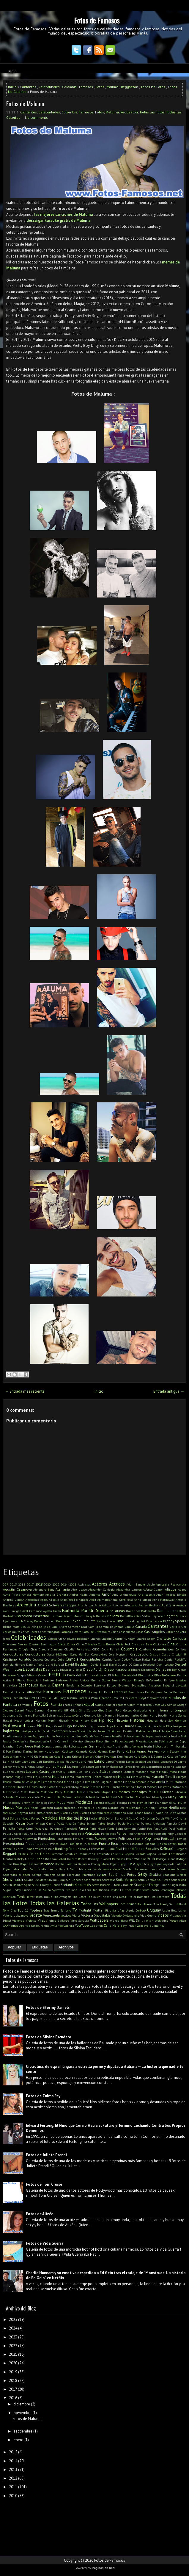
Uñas (120, 1910)
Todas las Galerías (54, 1903)
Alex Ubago (79, 1589)
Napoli (58, 1808)
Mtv (151, 1802)
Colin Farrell (110, 1649)
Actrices (117, 1584)
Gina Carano (88, 1710)
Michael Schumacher (120, 1797)
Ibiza (155, 1726)
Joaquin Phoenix (136, 1741)
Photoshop (46, 1838)
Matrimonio (11, 1792)
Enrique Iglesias (175, 1680)
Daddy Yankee (131, 1659)
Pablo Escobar (106, 1823)
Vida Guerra (148, 1915)
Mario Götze (46, 1787)
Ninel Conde (135, 1813)
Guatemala (10, 1715)
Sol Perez (163, 1880)
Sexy (142, 1874)
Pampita (9, 1828)
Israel (101, 1731)
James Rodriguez (35, 1736)
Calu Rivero (59, 1627)
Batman (56, 1616)
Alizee (182, 1589)
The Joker (93, 1897)
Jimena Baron (94, 1741)
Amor (106, 1594)
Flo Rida (52, 1698)
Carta (114, 1632)
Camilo (129, 1627)
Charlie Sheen (146, 1638)
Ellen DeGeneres (165, 1675)
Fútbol (89, 1704)
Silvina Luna (56, 1880)
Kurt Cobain (142, 1756)
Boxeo (75, 1621)
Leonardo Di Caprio (173, 1761)
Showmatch (13, 1879)
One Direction (145, 1818)
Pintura (78, 1839)
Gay (163, 1705)
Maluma (113, 87)
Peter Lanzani (176, 1833)
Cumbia (72, 1659)
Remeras (57, 1854)
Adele (151, 1584)
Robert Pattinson (114, 1859)
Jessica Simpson (30, 1741)
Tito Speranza (159, 1897)
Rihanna (51, 1859)
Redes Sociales (147, 1848)
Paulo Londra (51, 1833)
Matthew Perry (51, 1792)
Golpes (127, 1710)
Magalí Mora (168, 1772)
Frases (67, 1705)
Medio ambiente (88, 1792)
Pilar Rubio (64, 1839)
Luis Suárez (101, 1771)
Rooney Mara (100, 1864)
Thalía (48, 1897)
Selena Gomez (176, 1869)
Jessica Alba (162, 1736)
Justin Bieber (152, 1746)
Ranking (61, 1848)
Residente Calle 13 (110, 1854)
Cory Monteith (119, 1654)
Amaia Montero (33, 1594)
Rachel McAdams (131, 1844)
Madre (153, 1772)
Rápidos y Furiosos (88, 1849)
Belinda (101, 1616)
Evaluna (124, 1685)
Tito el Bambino (138, 1897)
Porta (156, 1839)
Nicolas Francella (91, 1813)
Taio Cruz (84, 1890)
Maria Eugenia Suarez (106, 1782)
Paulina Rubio (31, 1833)
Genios (171, 1705)
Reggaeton (129, 87)
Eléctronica (145, 1675)
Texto (39, 1897)
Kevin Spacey (169, 1751)
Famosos (86, 87)
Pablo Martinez (128, 1823)
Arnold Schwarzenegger (56, 1605)
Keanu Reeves (147, 1751)
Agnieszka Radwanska (171, 1584)
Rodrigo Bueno (165, 1859)
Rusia (131, 1864)
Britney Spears (174, 1621)
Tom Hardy (161, 1904)
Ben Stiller (143, 1616)
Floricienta (130, 1698)
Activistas (84, 1584)
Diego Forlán (93, 1669)
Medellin (69, 1792)
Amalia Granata (56, 1594)
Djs (169, 1669)
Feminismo (136, 1692)
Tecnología (167, 1890)
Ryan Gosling (145, 1864)
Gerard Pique (24, 1710)
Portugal (167, 1838)
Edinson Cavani (37, 1675)
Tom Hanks (145, 1904)
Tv (74, 1910)
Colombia (69, 87)
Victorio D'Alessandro (125, 1915)
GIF (66, 1710)
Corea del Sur (79, 1654)
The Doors (79, 1897)
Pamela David (176, 1823)
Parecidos (70, 1828)
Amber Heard (79, 1594)
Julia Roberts (70, 1746)
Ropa (113, 1864)
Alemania (63, 1589)
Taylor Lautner (121, 1890)
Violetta (31, 1920)
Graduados (140, 1710)
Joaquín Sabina (158, 1741)
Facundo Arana (13, 1692)
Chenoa (23, 1644)
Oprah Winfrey (165, 1818)
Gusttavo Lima (94, 1715)
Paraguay (56, 1828)
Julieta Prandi (112, 1746)
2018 (38, 1584)
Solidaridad (178, 1880)
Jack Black (154, 1731)
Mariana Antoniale (136, 1782)
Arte (80, 1605)
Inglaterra (11, 1731)
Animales (103, 1599)
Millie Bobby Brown (16, 1802)
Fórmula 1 (25, 1705)
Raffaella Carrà (13, 1849)
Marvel (152, 1786)
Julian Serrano (91, 1746)
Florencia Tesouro (110, 1698)
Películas (92, 1833)
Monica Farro (126, 1802)
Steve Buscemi (101, 1885)
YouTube (82, 1925)
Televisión (9, 1897)
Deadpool (149, 1664)
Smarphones (92, 1880)
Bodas (38, 1621)
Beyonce (157, 1616)
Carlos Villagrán (49, 1632)
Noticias (49, 1818)
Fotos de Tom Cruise (44, 2184)
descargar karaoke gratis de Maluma (58, 220)
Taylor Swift (141, 1890)
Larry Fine (86, 1761)
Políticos (125, 1838)
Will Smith (137, 1920)
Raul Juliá (107, 1849)
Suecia (164, 1885)
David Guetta (118, 1664)
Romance (47, 1864)
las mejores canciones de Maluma (63, 214)
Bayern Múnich (73, 1616)
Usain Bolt (169, 1910)
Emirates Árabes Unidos (72, 1680)
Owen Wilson (36, 1823)
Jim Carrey (59, 1741)
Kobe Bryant (62, 1756)
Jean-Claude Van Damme (94, 1736)
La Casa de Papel (174, 1756)
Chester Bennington (42, 1644)
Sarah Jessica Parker (107, 1869)
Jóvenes (46, 1746)
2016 (13, 2397)
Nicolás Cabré (69, 1813)
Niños (148, 1813)
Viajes (76, 1915)
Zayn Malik (128, 1925)
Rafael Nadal (177, 1844)
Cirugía (24, 1649)
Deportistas (32, 1669)
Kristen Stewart (83, 1756)
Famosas (52, 1692)
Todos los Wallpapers (99, 1903)
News (12, 1813)
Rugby (122, 1864)
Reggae (181, 1849)
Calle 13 (45, 1627)
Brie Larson (154, 1621)
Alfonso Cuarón (153, 1589)
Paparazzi (41, 1828)
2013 (13, 1584)
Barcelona (24, 1616)
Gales (99, 1705)
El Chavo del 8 (73, 1675)
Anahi (160, 1594)
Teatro (154, 1890)
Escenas (45, 1685)
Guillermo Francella (32, 1715)
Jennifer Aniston (122, 1736)
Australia (168, 1605)
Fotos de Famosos (96, 20)
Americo (94, 1594)
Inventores (59, 1731)
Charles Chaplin (101, 1638)
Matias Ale (178, 1787)
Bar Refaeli (178, 1611)
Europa (111, 1685)
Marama (124, 1776)
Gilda (73, 1710)
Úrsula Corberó (136, 1910)
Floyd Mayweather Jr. (153, 1698)
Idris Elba (165, 1726)
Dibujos (77, 1669)
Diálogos (65, 1669)
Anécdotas (32, 1599)
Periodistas (108, 1833)
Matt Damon (30, 1792)
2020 (47, 1584)
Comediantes (163, 1649)
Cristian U (179, 1654)
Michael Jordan (94, 1797)
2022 (55, 1584)
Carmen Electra (71, 1632)
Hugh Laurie (96, 1726)
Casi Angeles (154, 1631)
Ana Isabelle (146, 1594)
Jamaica (17, 1736)
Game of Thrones (115, 1705)
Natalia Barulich (95, 1808)
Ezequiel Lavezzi (174, 1685)
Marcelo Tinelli (163, 1776)
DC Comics (135, 1664)
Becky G (90, 1616)
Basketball (41, 1616)
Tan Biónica (101, 1890)
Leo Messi (153, 1761)
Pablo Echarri (87, 1823)
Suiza (47, 1890)
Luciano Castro (38, 1771)
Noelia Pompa (31, 1818)
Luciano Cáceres (14, 1772)
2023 (13, 2337)
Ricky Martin (25, 1859)
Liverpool (73, 1766)
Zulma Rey (156, 1925)
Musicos (22, 1807)
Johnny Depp (177, 1741)
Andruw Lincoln (13, 1599)
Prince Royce (58, 1844)
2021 (13, 2354)
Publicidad (90, 1844)
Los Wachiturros (151, 1766)
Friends (78, 1705)
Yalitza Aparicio (19, 1925)
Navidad (134, 1808)
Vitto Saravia (79, 1920)
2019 (13, 2371)
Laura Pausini (115, 1761)
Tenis (21, 1896)
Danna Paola (35, 1664)
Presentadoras (37, 1843)
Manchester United (88, 1777)
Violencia (18, 1920)
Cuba (61, 1659)
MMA (51, 1802)
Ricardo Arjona (146, 1854)
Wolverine (161, 1920)
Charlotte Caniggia (171, 1638)
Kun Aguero (125, 1756)
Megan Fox (109, 1792)
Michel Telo (143, 1797)
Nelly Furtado (158, 1808)
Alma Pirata (11, 1594)
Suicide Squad (32, 1890)
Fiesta (33, 1698)
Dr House (9, 1675)
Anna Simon (142, 1599)
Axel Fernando (32, 1611)
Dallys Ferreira (152, 1659)
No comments (36, 117)
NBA (144, 1808)
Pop (147, 1838)
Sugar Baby (178, 1885)
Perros (121, 1833)
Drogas (21, 1675)
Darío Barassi (54, 1664)
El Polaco (114, 1675)
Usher (182, 1910)
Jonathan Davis (13, 1746)
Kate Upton (53, 1751)
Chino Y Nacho (86, 1644)
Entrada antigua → (168, 1391)
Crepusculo (139, 1654)
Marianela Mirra (162, 1781)
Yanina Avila (48, 1925)
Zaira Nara (111, 1925)
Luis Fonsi (84, 1772)
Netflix (173, 1807)
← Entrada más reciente (25, 1391)
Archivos (66, 1947)
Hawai (7, 1720)
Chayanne (9, 1644)
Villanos (175, 1915)
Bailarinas (117, 1610)
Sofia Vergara (126, 1879)
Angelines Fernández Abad (78, 1599)
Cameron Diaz (78, 1627)
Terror (30, 1897)
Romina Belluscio (78, 1864)
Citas (34, 1649)
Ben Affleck (127, 1616)
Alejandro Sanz (43, 1589)
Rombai (60, 1864)
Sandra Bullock (58, 1869)
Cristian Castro (160, 1654)
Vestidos (66, 1915)
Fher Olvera (20, 1698)
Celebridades (49, 87)
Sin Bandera (74, 1880)
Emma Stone (100, 1680)
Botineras (62, 1621)
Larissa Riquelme (66, 1761)
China (71, 1644)
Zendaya (143, 1925)
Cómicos (181, 1649)
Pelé (81, 1833)
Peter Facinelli (156, 1833)
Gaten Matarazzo (139, 1705)
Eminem (48, 1680)
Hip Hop (106, 1720)
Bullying (32, 1627)
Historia (122, 1720)
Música (9, 1807)
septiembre (23, 2431)
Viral (41, 1920)
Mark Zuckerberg (67, 1787)
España (58, 1685)
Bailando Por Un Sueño (85, 1610)
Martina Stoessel (134, 1787)
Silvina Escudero (35, 1880)
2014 (13, 2460)
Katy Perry (116, 1751)
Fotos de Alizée (39, 2213)
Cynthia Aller (111, 1659)
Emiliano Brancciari (27, 1680)
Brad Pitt (88, 1621)
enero (18, 2439)
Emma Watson (121, 1680)
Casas (139, 1632)
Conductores (35, 1654)
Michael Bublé (50, 1797)
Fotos (99, 87)
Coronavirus (99, 1654)
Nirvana (157, 1813)
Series (102, 1874)
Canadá (141, 1626)
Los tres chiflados (106, 1766)
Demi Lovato (165, 1664)
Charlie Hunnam (124, 1638)
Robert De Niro (67, 1859)
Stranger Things (147, 1884)
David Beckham (77, 1664)
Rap (72, 1848)
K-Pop (7, 1751)
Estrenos (99, 1685)
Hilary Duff (89, 1720)
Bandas (163, 1610)
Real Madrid (125, 1848)
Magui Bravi (23, 1777)
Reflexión (168, 1848)
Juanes (56, 1746)
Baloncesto (148, 1611)
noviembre (23, 2412)
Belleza (113, 1616)
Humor (129, 1726)
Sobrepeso (108, 1880)
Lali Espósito (45, 1761)
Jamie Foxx (54, 1736)
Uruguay (154, 1910)
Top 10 (23, 1910)
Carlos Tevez (29, 1632)
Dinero (135, 1669)
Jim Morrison (75, 1741)
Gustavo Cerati (74, 1715)
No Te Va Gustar (175, 1813)
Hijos (75, 1720)
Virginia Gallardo (57, 1920)
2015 (21, 1584)
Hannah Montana (117, 1715)
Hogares (152, 1720)
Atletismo (130, 1605)
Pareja (83, 1828)
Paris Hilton (97, 1828)
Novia (93, 1818)
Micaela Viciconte (28, 1797)
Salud (24, 1869)
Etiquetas (40, 1947)
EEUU (54, 1675)
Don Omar (179, 1669)
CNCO (96, 1649)
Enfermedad (154, 1680)
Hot (41, 1725)
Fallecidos (34, 1692)
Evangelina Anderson (145, 1685)
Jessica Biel (178, 1736)
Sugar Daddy (12, 1890)
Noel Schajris (12, 1818)
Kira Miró (26, 1756)
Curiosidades (90, 1659)
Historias (137, 1720)
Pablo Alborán (66, 1823)
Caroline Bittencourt (96, 1632)
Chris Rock (123, 1644)
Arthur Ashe (92, 1605)
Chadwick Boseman (76, 1638)
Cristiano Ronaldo (17, 1659)
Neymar (23, 1813)
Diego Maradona (117, 1669)
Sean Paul (157, 1869)
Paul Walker (177, 1828)
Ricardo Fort (166, 1854)
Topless (36, 1910)
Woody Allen (177, 1920)
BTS (23, 1627)
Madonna (142, 1772)
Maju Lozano (42, 1777)
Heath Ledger (24, 1720)
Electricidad (129, 1675)
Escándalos (28, 1685)
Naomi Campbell (42, 1808)
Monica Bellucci (105, 1802)
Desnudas (51, 1669)
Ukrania (110, 1910)
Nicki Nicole (37, 1813)
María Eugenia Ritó (77, 1782)
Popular (14, 1947)
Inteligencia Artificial (35, 1731)
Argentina (26, 1605)
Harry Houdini (158, 1715)
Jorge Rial (32, 1746)
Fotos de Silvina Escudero (48, 2037)
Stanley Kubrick (49, 1885)
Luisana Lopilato (122, 1772)
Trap (46, 1910)
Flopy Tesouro (67, 1698)
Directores (148, 1669)
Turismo (66, 1910)
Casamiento (127, 1632)
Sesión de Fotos (122, 1874)
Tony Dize (9, 1910)
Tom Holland (177, 1904)
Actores (99, 1584)
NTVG (101, 1818)
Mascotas (164, 1787)
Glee (101, 1710)
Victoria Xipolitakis (96, 1915)
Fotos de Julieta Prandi (46, 2154)
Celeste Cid (55, 1638)
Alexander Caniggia (101, 1589)
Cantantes (28, 87)
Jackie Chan (170, 1731)
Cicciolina (159, 1644)
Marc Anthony (140, 1777)
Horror (30, 1726)
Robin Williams (136, 1859)
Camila (93, 1627)
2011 (13, 2486)
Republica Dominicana (79, 1854)
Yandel (35, 1925)
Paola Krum (25, 1828)
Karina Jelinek (33, 1751)
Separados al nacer (16, 1875)
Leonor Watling (13, 1766)
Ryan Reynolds (164, 1864)
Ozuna (50, 1823)
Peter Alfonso (136, 1833)
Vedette (35, 1915)
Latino (99, 1761)
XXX (5, 1925)
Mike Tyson (159, 1797)
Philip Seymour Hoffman (20, 1839)
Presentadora (13, 1843)
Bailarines (133, 1611)
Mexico (155, 1791)
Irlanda (92, 1731)
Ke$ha (130, 1751)
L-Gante (156, 1756)
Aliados (171, 1589)
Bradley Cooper (106, 1621)
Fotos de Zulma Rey (43, 2095)
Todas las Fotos (153, 87)
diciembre (22, 2404)
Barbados (9, 1616)
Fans (107, 1692)
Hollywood (14, 1725)
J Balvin (139, 1731)
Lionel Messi (56, 1766)
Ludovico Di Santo (63, 1772)
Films (41, 1698)
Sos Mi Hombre (13, 1885)
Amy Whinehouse (124, 1594)
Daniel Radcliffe (175, 1659)
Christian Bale (142, 1644)
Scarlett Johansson (136, 1869)
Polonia (138, 1839)
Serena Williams (43, 1875)
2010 (13, 2495)
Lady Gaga (28, 1761)
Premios (180, 1839)
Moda (61, 1802)
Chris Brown (106, 1644)
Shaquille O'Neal (174, 1875)
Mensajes (139, 1791)
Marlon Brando (90, 1787)
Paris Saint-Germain (121, 1828)
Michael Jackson (72, 1797)
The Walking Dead (113, 1897)
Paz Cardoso (69, 1833)
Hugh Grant (54, 1726)
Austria (181, 1605)
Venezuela (51, 1915)
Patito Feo (144, 1828)
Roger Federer (29, 1864)
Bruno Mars (11, 1627)
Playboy (100, 1838)
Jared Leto (69, 1736)
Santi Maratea (80, 1869)
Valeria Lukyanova (16, 1915)
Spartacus (30, 1885)
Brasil (121, 1621)
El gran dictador (96, 1675)
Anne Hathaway (163, 1599)
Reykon (129, 1854)
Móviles (142, 1802)
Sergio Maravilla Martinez (76, 1875)
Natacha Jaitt (73, 1808)
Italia (110, 1731)
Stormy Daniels (122, 1885)
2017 (30, 1584)
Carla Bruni (178, 1627)
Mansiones (110, 1777)
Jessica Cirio (11, 1741)
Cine (171, 1644)
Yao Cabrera (66, 1925)
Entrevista (10, 1685)
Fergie (167, 1692)
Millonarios (39, 1802)
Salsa (15, 1869)
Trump (55, 1910)
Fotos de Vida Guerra (44, 2243)
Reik (25, 1854)
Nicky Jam (52, 1813)
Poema (112, 1839)
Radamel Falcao (155, 1844)
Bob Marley (25, 1621)
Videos (163, 1915)
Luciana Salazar (174, 1766)
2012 (13, 2478)
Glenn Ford (113, 1710)
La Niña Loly (12, 1761)
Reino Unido (40, 1853)
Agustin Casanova (17, 1589)
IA (148, 1726)
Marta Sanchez (111, 1787)
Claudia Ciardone (50, 1649)
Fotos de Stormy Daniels (48, 2007)
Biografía (170, 1616)
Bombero (49, 1621)
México (168, 1791)
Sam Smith (38, 1869)
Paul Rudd (160, 1828)
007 (5, 1584)
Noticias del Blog (73, 1818)
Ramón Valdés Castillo (39, 1849)
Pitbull (89, 1839)
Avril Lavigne (12, 1611)
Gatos (156, 1705)
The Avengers (62, 1897)
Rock (151, 1858)
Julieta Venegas (132, 1746)
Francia (56, 1704)
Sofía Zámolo (147, 1880)
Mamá (69, 1777)
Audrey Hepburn (149, 1605)
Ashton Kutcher (112, 1605)
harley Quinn (139, 1715)
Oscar (20, 1823)
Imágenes (179, 1726)
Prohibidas (75, 1844)
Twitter (98, 1910)
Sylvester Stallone (64, 1890)
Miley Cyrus (177, 1797)
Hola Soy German (173, 1720)
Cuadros (38, 1659)
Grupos (180, 1710)
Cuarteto (50, 1659)
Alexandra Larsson (129, 1589)
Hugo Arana (114, 1726)
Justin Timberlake (174, 1746)
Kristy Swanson (105, 1756)
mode (70, 1802)
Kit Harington (43, 1756)
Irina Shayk (77, 1731)
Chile (62, 1644)
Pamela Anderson (153, 1823)
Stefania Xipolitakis (76, 1884)
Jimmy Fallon (114, 1741)
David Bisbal (99, 1664)
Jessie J (46, 1741)
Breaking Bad (136, 1621)
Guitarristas (55, 1715)
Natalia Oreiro (118, 1808)
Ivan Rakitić (124, 1731)
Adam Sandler (136, 1584)
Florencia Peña (88, 1698)
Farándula (119, 1692)
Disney (160, 1669)
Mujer (182, 1802)
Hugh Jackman (74, 1726)
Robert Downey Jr (89, 1859)
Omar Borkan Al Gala (120, 1818)
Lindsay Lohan (35, 1766)
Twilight (85, 1910)
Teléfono (180, 1890)
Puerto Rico (109, 1843)
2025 (72, 1584)
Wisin (149, 1920)
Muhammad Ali (166, 1802)
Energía (139, 1680)
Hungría (140, 1726)
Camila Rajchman (111, 1627)
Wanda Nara (118, 1920)
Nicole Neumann (115, 1813)
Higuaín (64, 1720)
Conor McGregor (58, 1654)
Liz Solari (87, 1766)
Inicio (12, 71)
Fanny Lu (96, 1692)
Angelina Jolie (49, 1599)
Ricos (40, 1858)
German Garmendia (48, 1710)
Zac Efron (96, 1925)
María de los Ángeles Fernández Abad (37, 1782)
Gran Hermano (161, 1710)
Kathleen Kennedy (74, 1751)
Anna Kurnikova (122, 1599)
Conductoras (13, 1654)
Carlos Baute (11, 1632)
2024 (64, 1584)
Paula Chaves (12, 1833)
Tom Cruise (128, 1904)
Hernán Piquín (46, 1720)
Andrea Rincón (176, 1594)
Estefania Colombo (79, 1685)
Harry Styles (177, 1715)
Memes (124, 1791)
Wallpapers (99, 1920)
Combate (145, 1649)
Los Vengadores (129, 1766)
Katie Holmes (98, 1751)
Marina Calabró (26, 1787)
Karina (17, 1751)
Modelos (83, 1802)
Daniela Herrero (14, 1664)
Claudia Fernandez (77, 1649)
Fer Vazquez (153, 1692)
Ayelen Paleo (52, 1611)
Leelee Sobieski (136, 1761)
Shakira (155, 1874)
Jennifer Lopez (144, 1736)
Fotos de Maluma (25, 104)
